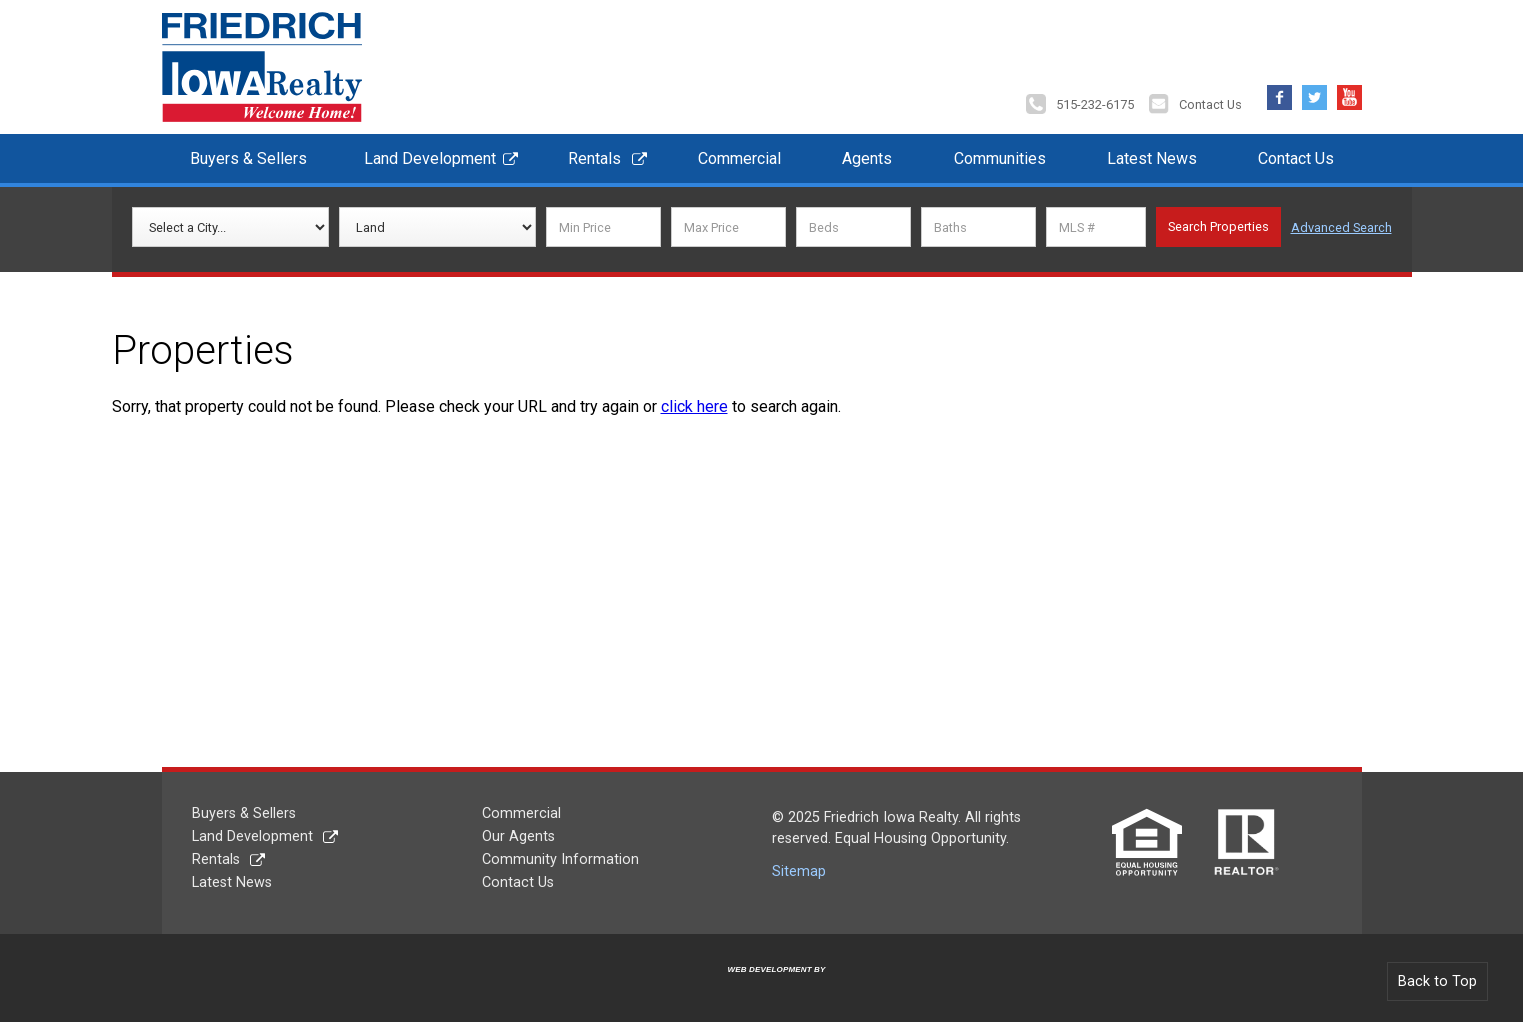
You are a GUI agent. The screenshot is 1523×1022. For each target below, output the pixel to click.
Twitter (1314, 92)
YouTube (1349, 92)
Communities (1000, 158)
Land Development (430, 158)
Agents (867, 158)
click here (694, 406)
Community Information (560, 859)
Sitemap (799, 871)
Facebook (1279, 92)
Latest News (1152, 158)
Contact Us (1210, 104)
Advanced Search (1341, 227)
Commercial (739, 158)
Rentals (594, 158)
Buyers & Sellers (248, 158)
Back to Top (1437, 981)
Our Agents (518, 836)
